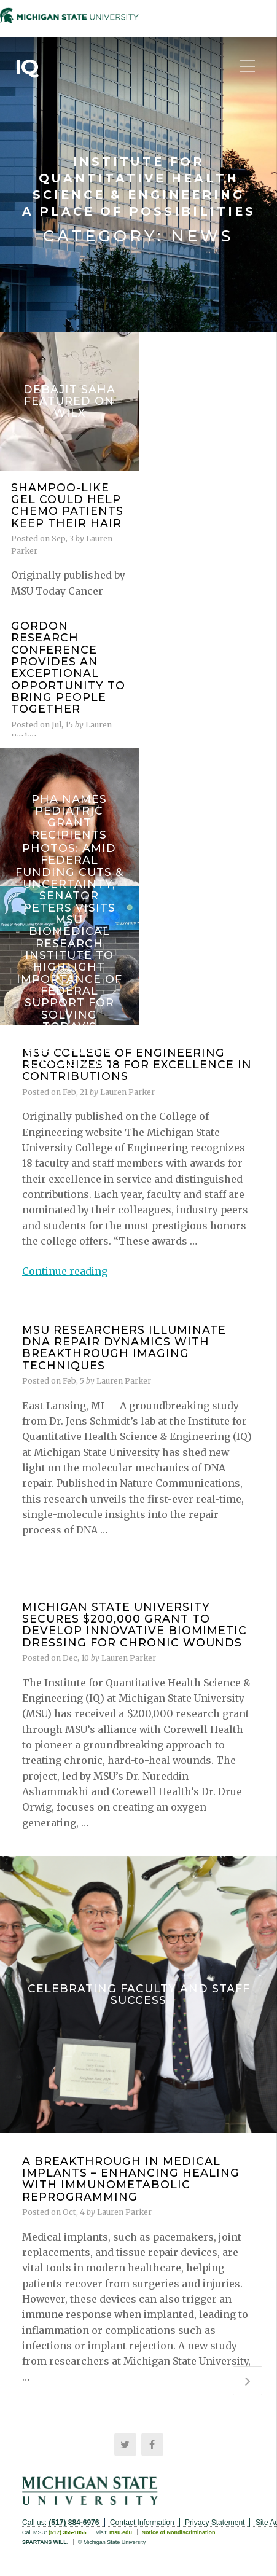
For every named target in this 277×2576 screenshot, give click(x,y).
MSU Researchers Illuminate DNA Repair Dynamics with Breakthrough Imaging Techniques (124, 1347)
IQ (26, 67)
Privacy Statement (214, 2522)
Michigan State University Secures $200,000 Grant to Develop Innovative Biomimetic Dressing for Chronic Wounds (134, 1624)
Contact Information (142, 2522)
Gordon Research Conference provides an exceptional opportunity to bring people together (68, 667)
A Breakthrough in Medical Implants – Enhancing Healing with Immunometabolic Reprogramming (131, 2179)
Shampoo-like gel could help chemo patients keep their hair (67, 505)
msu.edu (120, 2532)
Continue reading (64, 1271)
